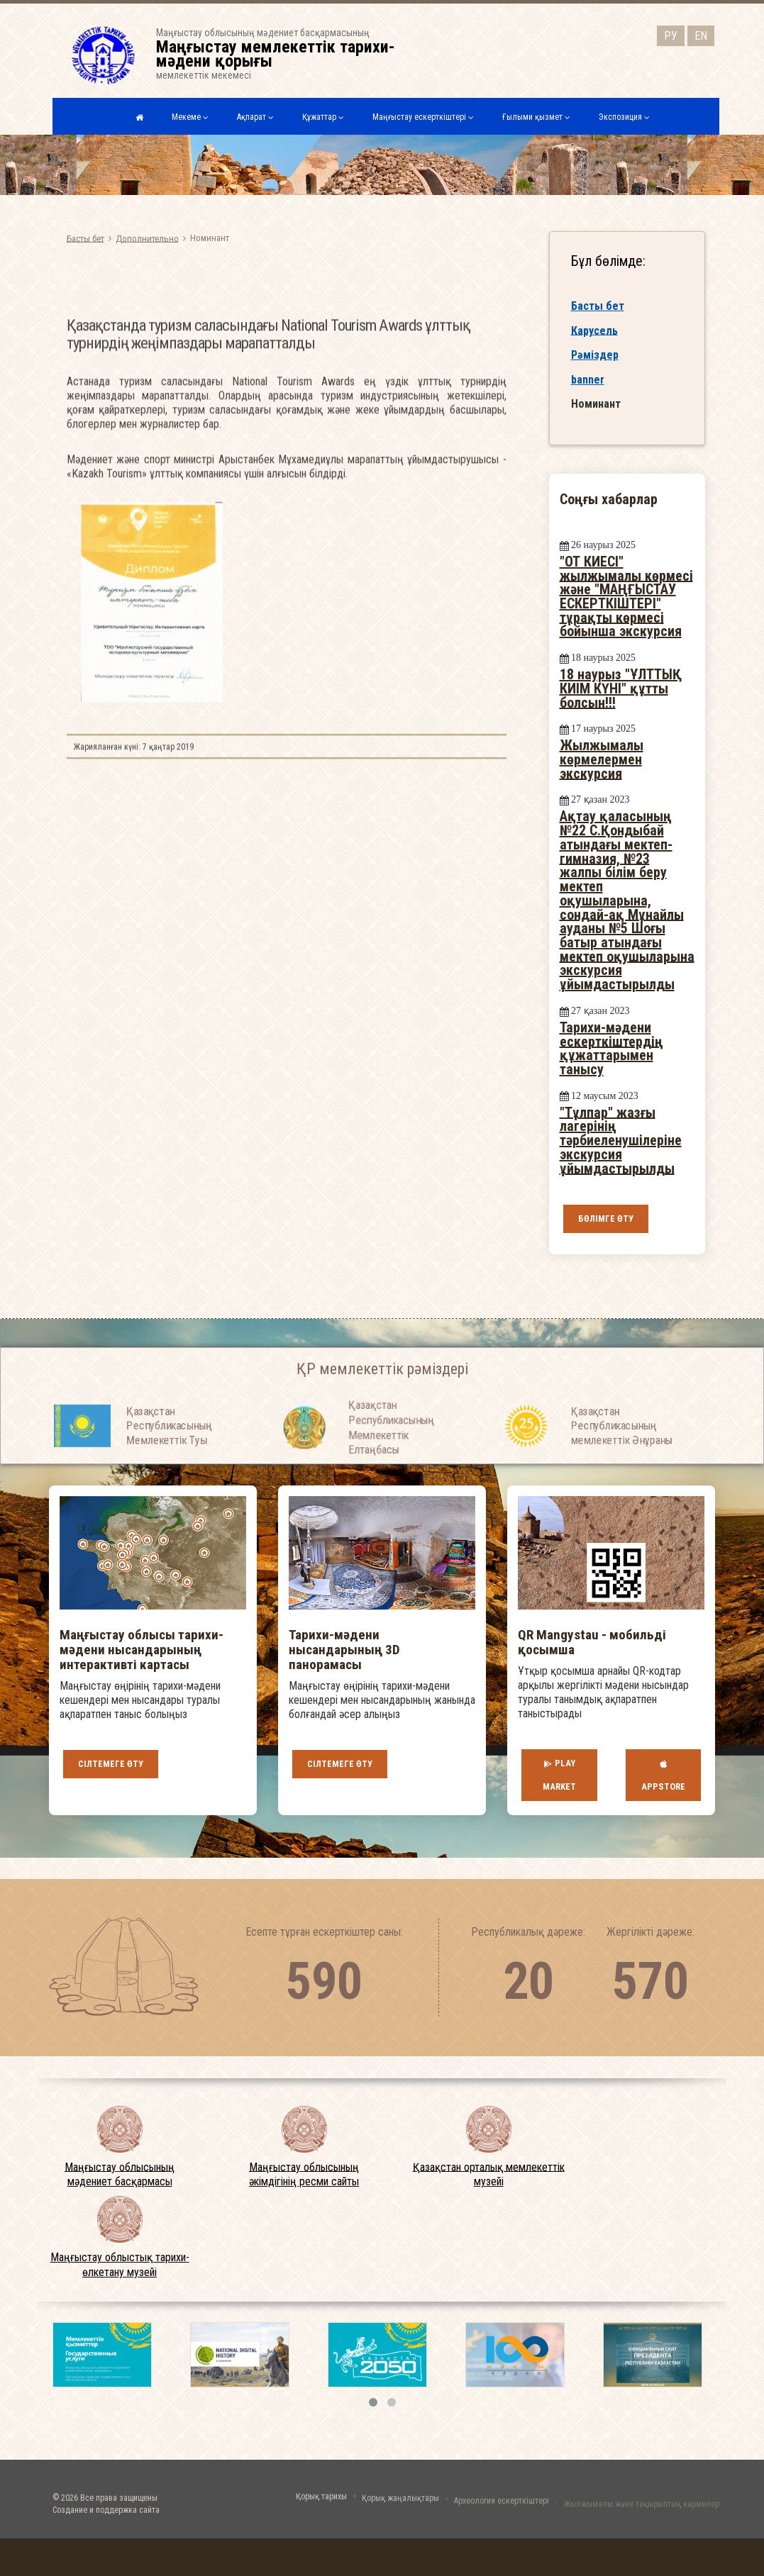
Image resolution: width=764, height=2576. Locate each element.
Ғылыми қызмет (536, 117)
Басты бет (85, 238)
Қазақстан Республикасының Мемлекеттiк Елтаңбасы (391, 1466)
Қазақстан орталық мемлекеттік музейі (489, 2174)
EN (700, 34)
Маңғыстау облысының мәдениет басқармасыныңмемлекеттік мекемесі (284, 54)
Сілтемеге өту (110, 1763)
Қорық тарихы (321, 2506)
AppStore (663, 1775)
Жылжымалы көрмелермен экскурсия (601, 759)
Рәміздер (595, 356)
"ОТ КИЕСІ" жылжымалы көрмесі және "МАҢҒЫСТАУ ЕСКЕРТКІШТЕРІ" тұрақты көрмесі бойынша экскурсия (626, 596)
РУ (670, 34)
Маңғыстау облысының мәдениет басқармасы (120, 2174)
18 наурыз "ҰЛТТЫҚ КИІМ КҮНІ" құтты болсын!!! (621, 688)
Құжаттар (323, 117)
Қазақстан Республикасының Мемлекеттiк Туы (169, 1454)
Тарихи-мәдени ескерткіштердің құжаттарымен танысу (611, 1048)
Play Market (559, 1775)
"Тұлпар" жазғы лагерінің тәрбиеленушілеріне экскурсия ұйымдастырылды (621, 1139)
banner (587, 381)
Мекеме (190, 117)
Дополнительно (147, 238)
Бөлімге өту (605, 1218)
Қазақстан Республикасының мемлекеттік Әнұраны (621, 1454)
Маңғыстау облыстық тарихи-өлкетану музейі (119, 2265)
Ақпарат (255, 117)
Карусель (594, 331)
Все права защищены (118, 2516)
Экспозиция (624, 117)
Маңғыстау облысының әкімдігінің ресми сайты (304, 2174)
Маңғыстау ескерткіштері (423, 117)
